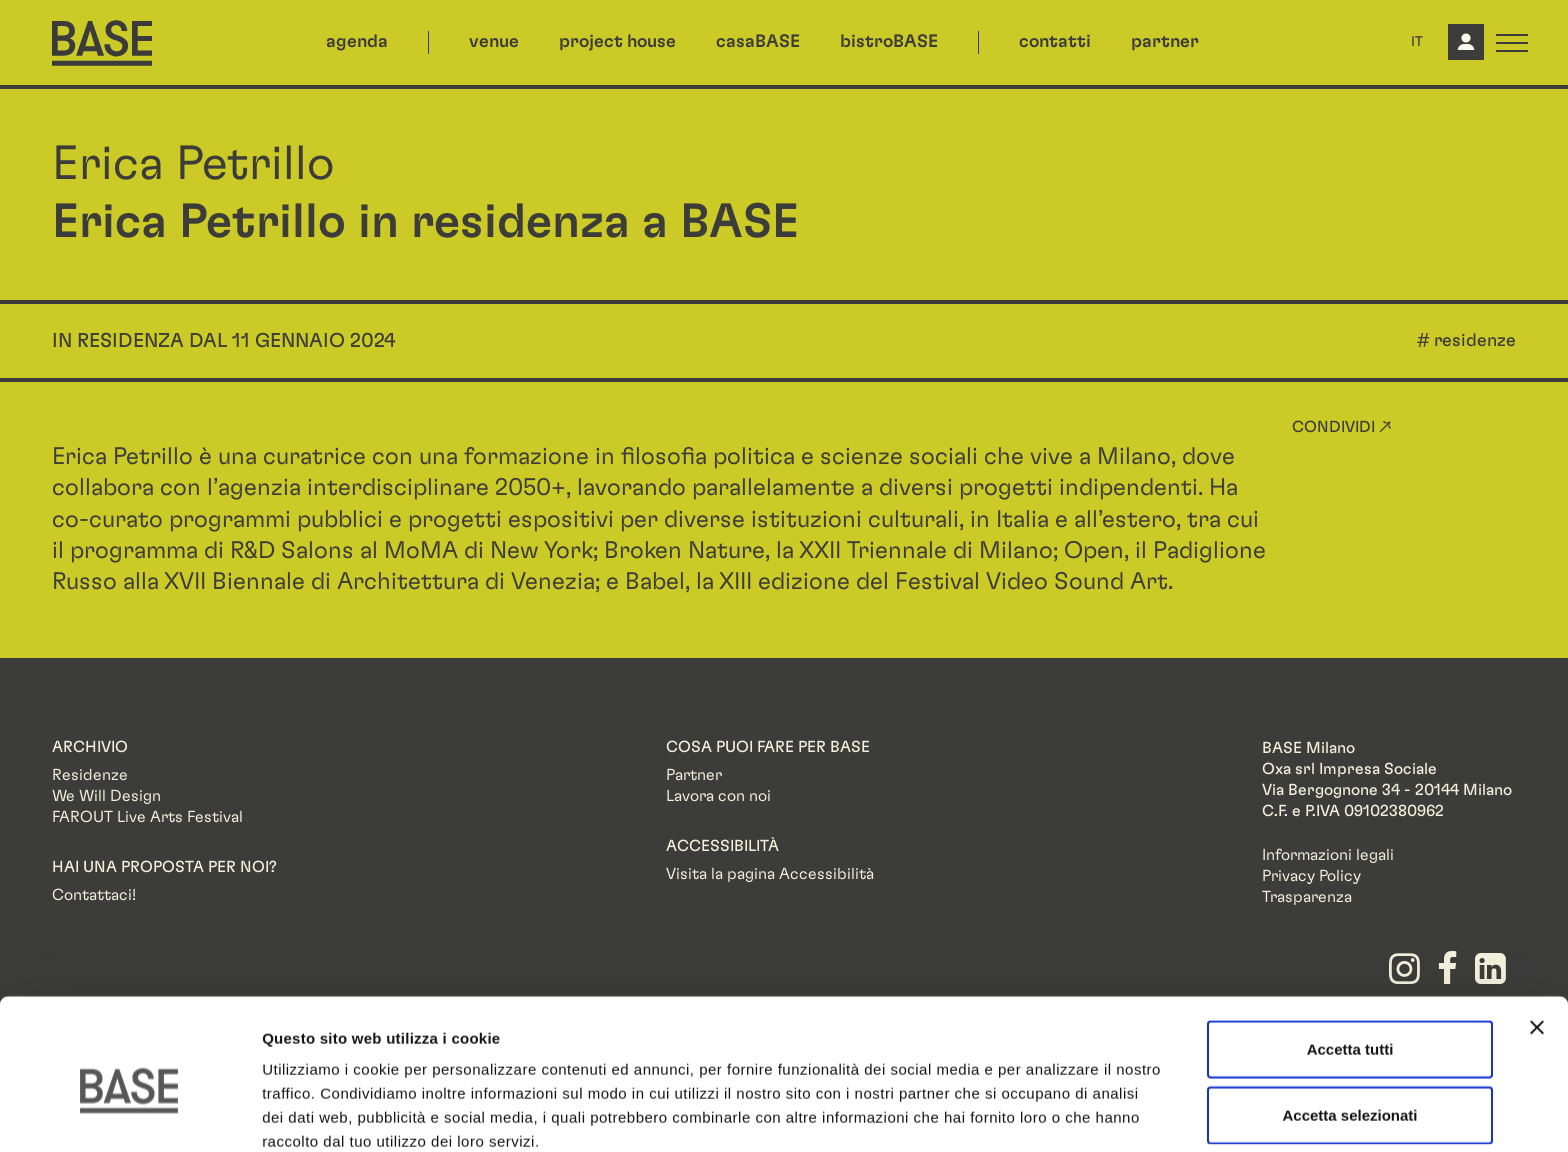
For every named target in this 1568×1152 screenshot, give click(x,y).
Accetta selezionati (1349, 1021)
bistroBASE (889, 42)
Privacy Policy (1311, 876)
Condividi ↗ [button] (1342, 427)
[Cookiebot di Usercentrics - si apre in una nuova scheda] (129, 1113)
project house (617, 42)
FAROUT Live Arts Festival (147, 817)
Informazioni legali (1328, 855)
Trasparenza (1307, 897)
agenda (357, 42)
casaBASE (758, 42)
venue (494, 42)
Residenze (90, 775)
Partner (694, 775)
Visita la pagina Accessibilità (770, 874)
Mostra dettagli (1052, 1112)
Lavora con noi (718, 796)
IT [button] (1417, 42)
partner (1165, 42)
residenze (1475, 341)
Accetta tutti (1350, 955)
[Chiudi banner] (1537, 934)
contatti (1055, 42)
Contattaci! (94, 895)
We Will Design (106, 796)
